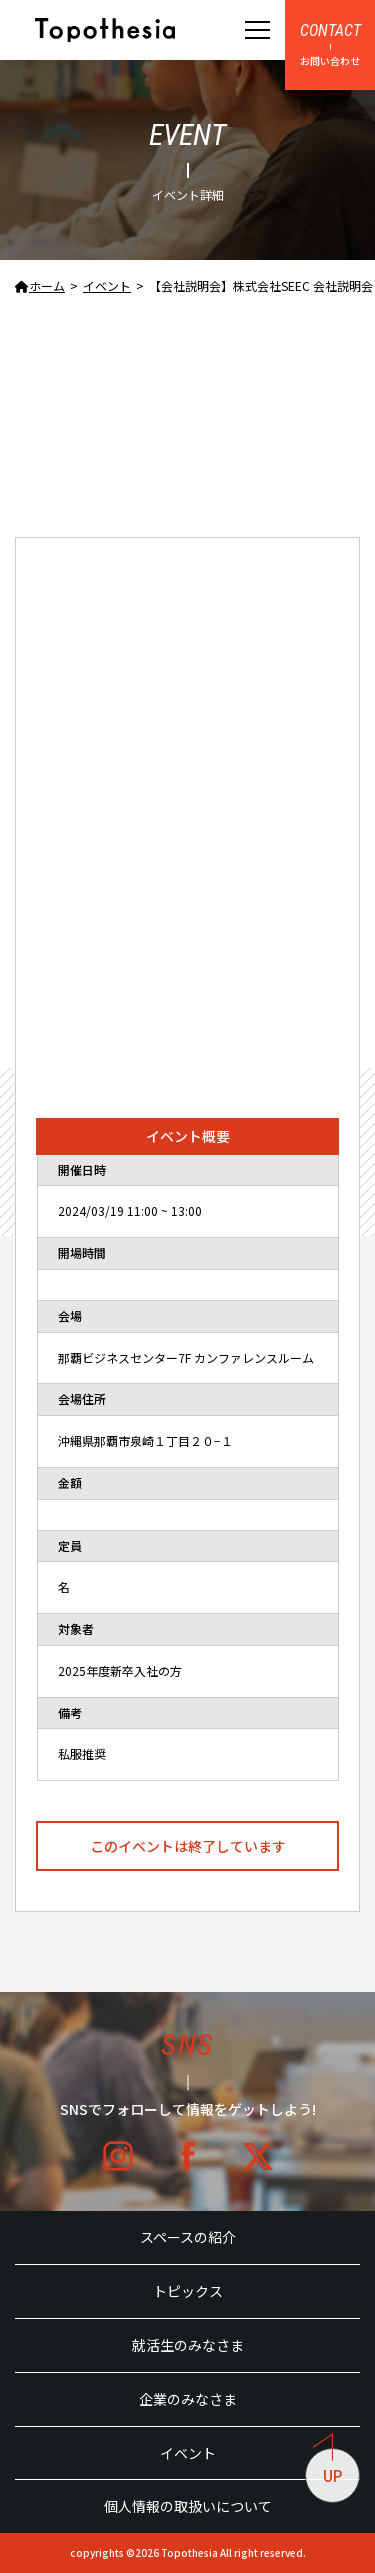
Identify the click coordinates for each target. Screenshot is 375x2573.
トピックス (188, 2291)
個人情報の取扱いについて (188, 2506)
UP (328, 2467)
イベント (188, 2453)
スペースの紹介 (188, 2237)
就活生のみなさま (188, 2345)
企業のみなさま (188, 2399)
